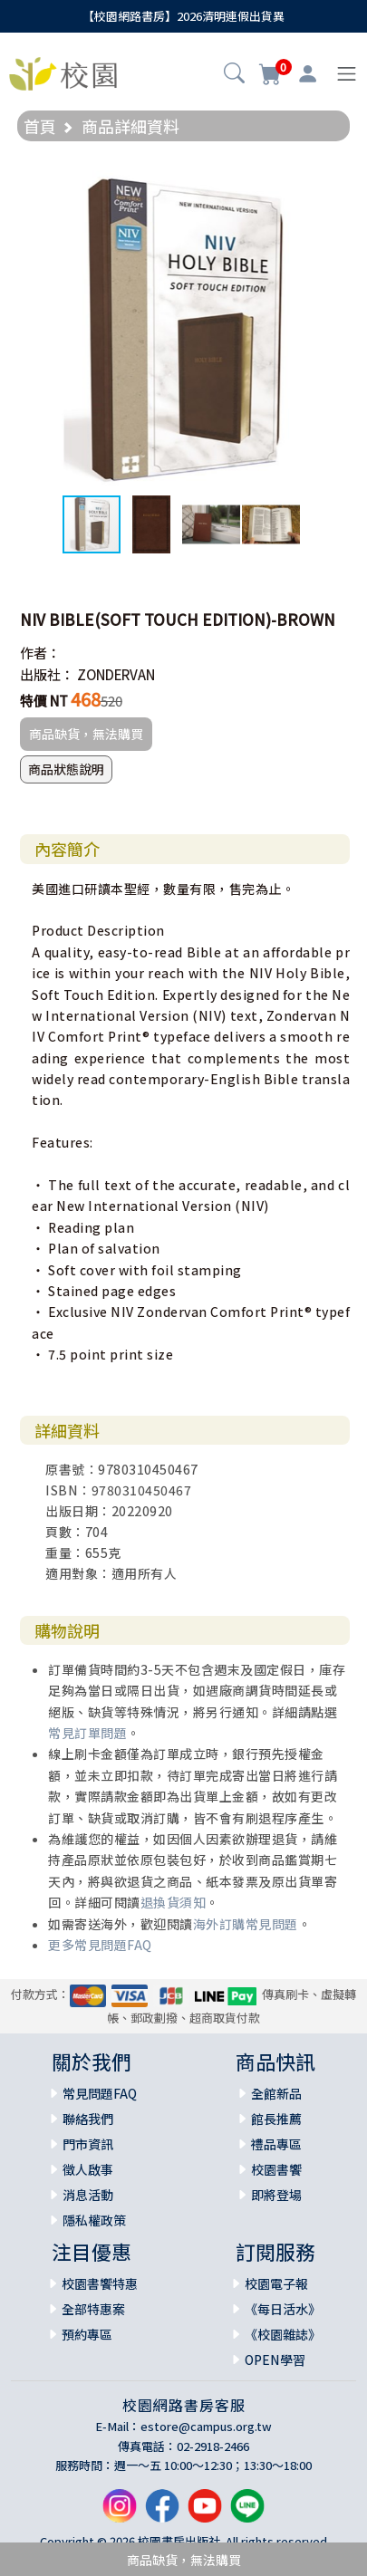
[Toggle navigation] (346, 74)
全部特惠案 (93, 2309)
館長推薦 (276, 2119)
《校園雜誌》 (283, 2334)
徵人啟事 (88, 2169)
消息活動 (88, 2195)
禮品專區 (276, 2144)
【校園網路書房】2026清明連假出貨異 (183, 15)
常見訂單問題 (87, 1733)
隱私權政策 (94, 2220)
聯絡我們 (88, 2119)
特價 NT (44, 700)
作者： (40, 652)
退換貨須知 (173, 1902)
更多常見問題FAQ (100, 1945)
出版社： (47, 674)
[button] (234, 75)
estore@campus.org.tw (206, 2426)
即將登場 (276, 2195)
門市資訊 (88, 2144)
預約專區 (87, 2334)
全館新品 (276, 2093)
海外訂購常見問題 (245, 1924)
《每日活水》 (283, 2309)
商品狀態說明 (66, 769)
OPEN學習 (275, 2359)
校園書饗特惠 (100, 2283)
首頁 (40, 126)
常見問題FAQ (100, 2093)
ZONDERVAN (116, 674)
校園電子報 (276, 2283)
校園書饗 (276, 2169)
